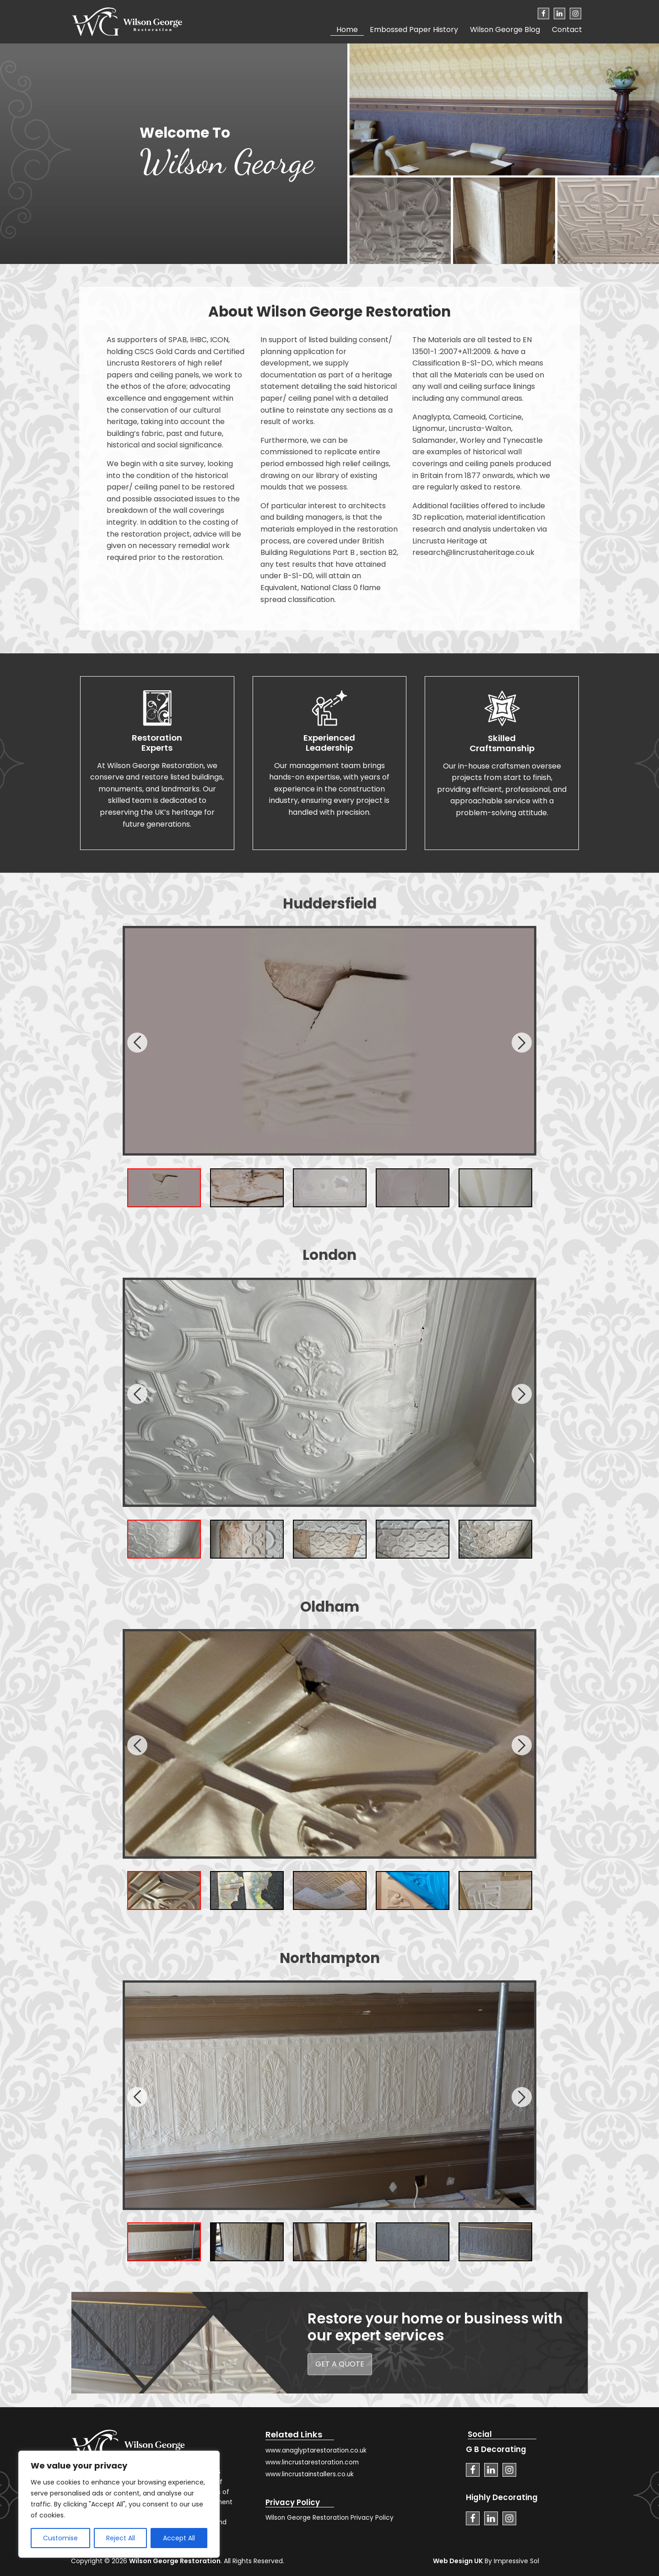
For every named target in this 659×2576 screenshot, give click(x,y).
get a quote (339, 2364)
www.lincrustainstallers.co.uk (309, 2474)
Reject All (120, 2538)
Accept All (179, 2538)
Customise (60, 2538)
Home (347, 29)
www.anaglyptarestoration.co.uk (316, 2450)
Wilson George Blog (505, 29)
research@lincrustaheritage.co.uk (473, 552)
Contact (567, 29)
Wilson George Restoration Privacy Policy (329, 2517)
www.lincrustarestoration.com (312, 2462)
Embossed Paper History (414, 29)
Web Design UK (458, 2560)
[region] (119, 2504)
